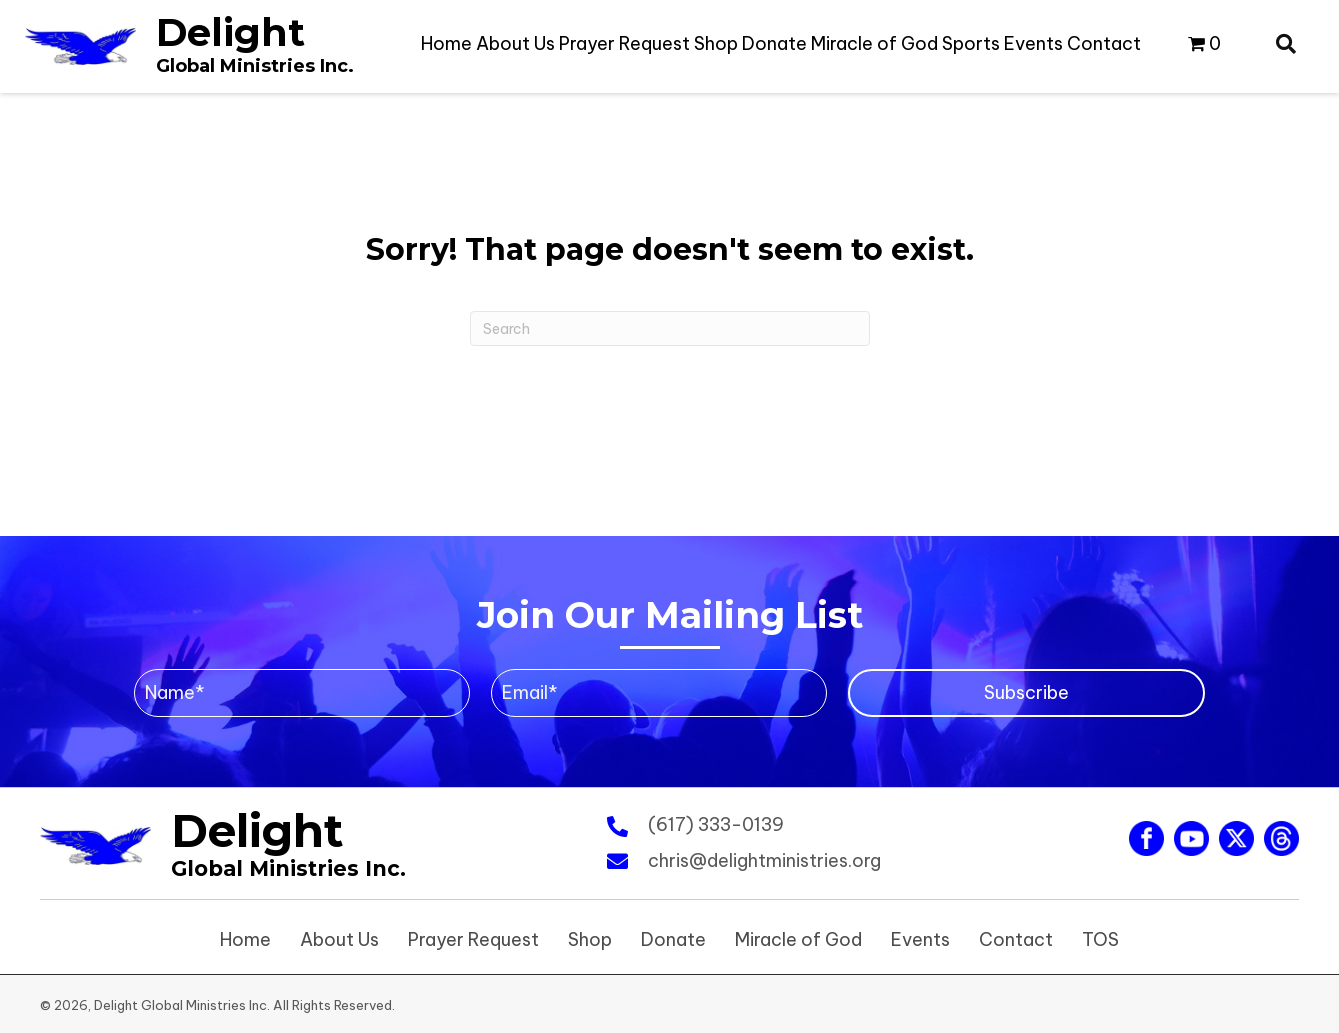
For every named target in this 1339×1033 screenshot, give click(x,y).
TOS (1100, 939)
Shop (590, 939)
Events (920, 939)
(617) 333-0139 (716, 824)
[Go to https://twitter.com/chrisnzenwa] (1236, 838)
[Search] (670, 328)
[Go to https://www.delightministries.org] (189, 44)
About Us (339, 939)
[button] (1026, 693)
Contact (1016, 939)
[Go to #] (1281, 838)
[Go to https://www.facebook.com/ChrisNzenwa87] (1146, 838)
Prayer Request (473, 939)
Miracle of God (798, 939)
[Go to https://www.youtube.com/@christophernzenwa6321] (1191, 838)
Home (245, 939)
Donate (673, 939)
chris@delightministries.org (764, 860)
